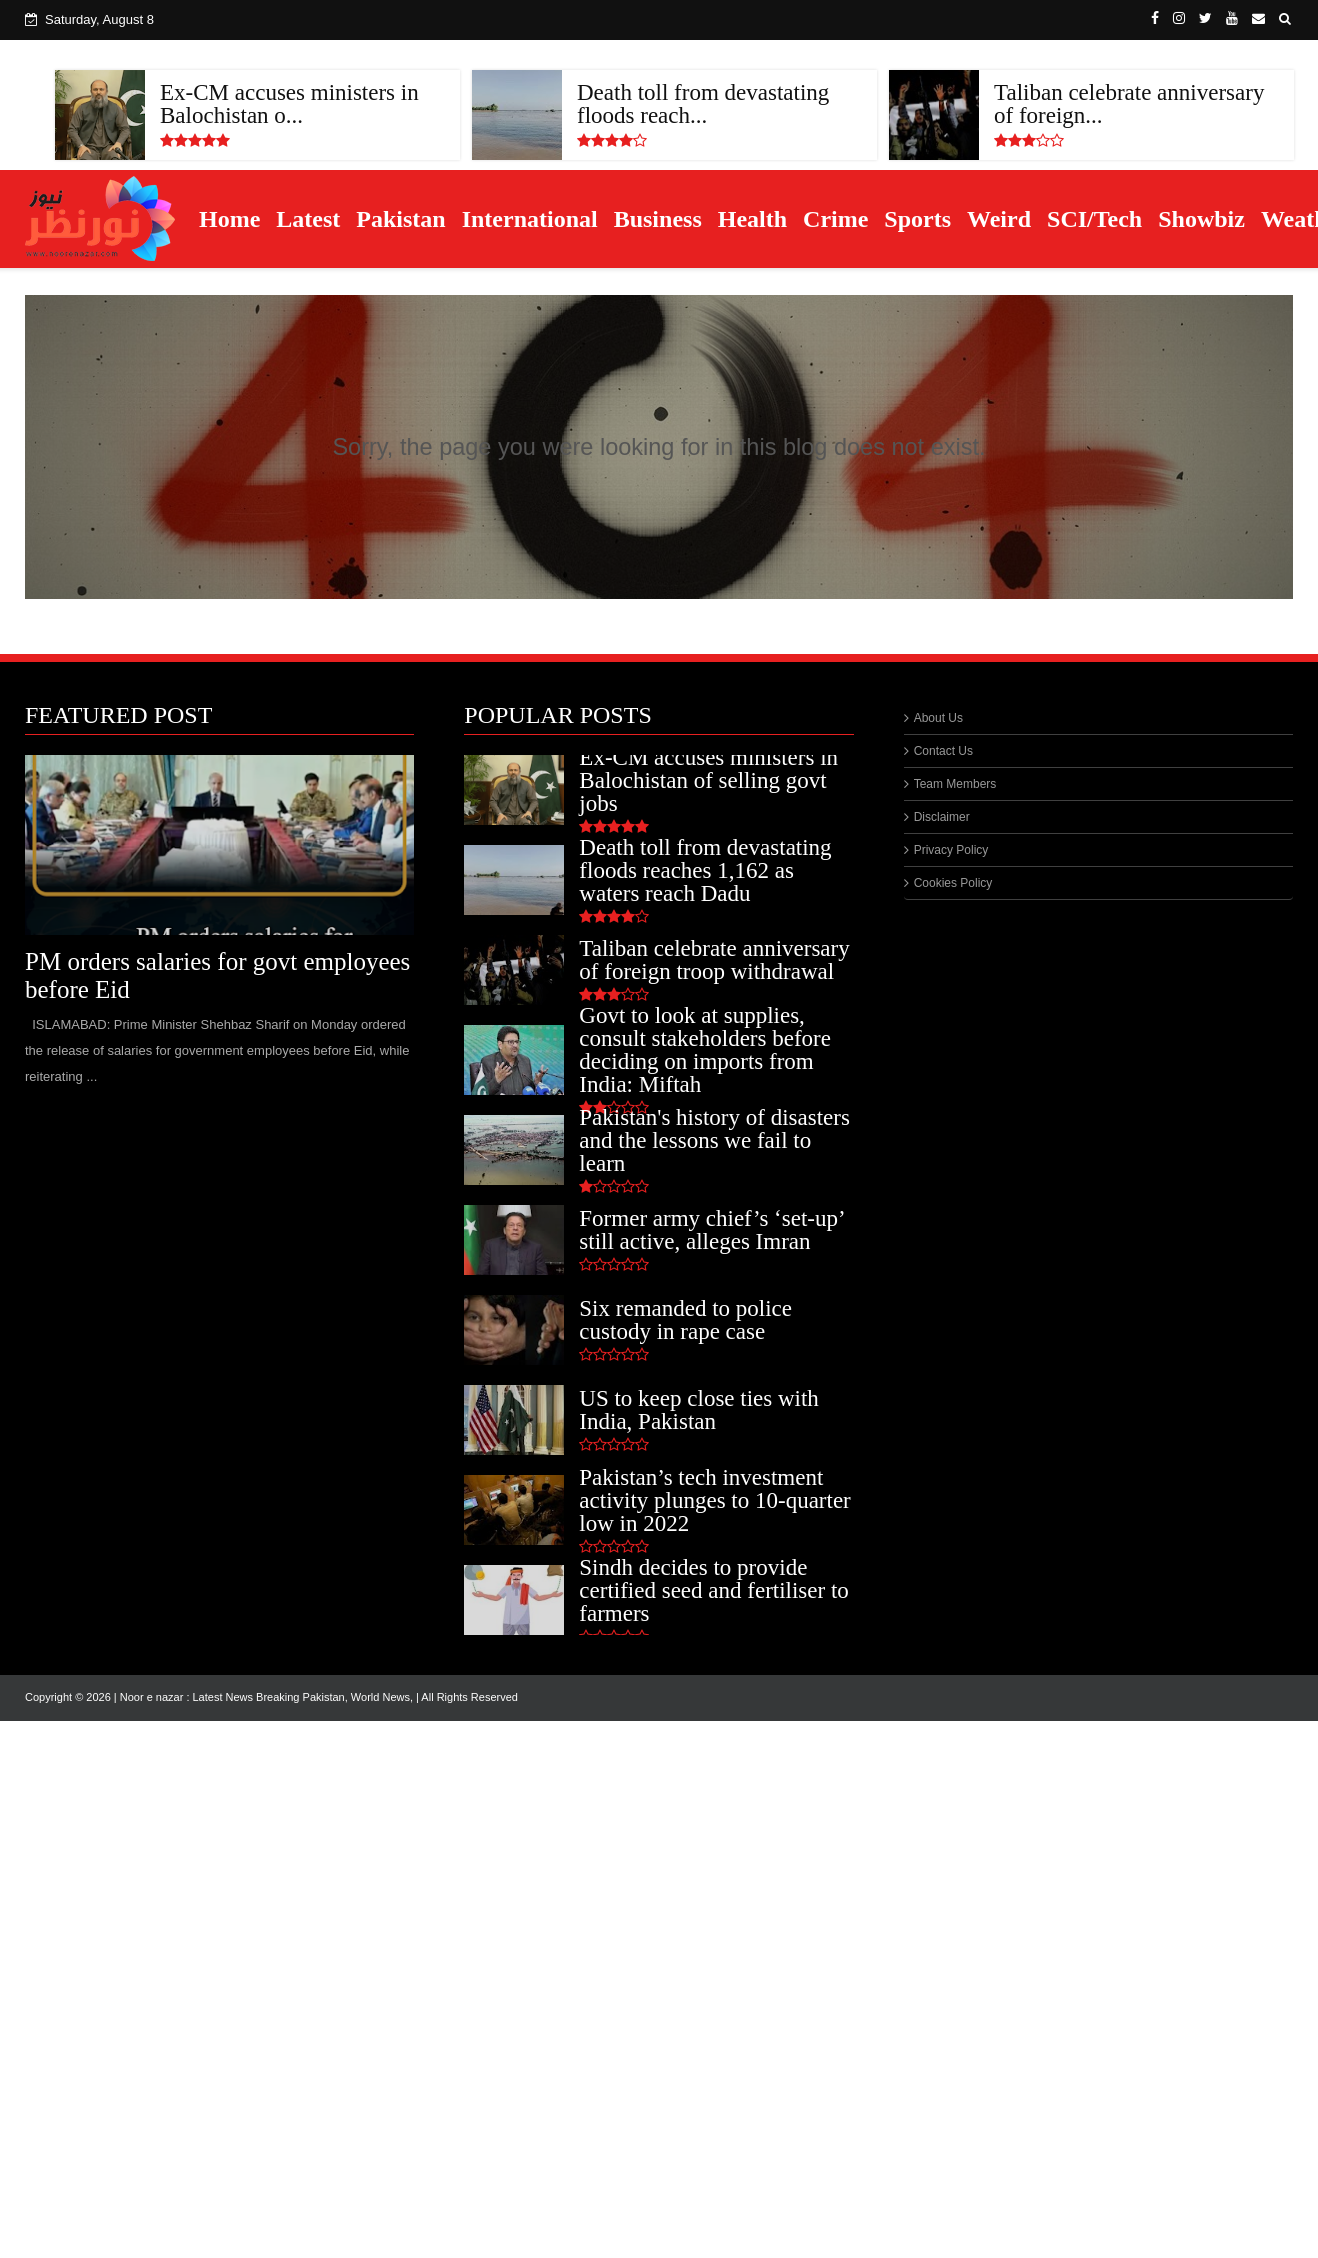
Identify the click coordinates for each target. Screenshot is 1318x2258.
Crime (835, 219)
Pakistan (400, 219)
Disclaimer (942, 817)
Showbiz (1201, 219)
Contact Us (943, 751)
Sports (917, 219)
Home (229, 219)
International (530, 219)
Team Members (955, 784)
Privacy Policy (951, 850)
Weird (999, 219)
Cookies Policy (953, 883)
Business (658, 219)
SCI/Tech (1094, 219)
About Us (938, 718)
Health (752, 219)
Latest (308, 219)
